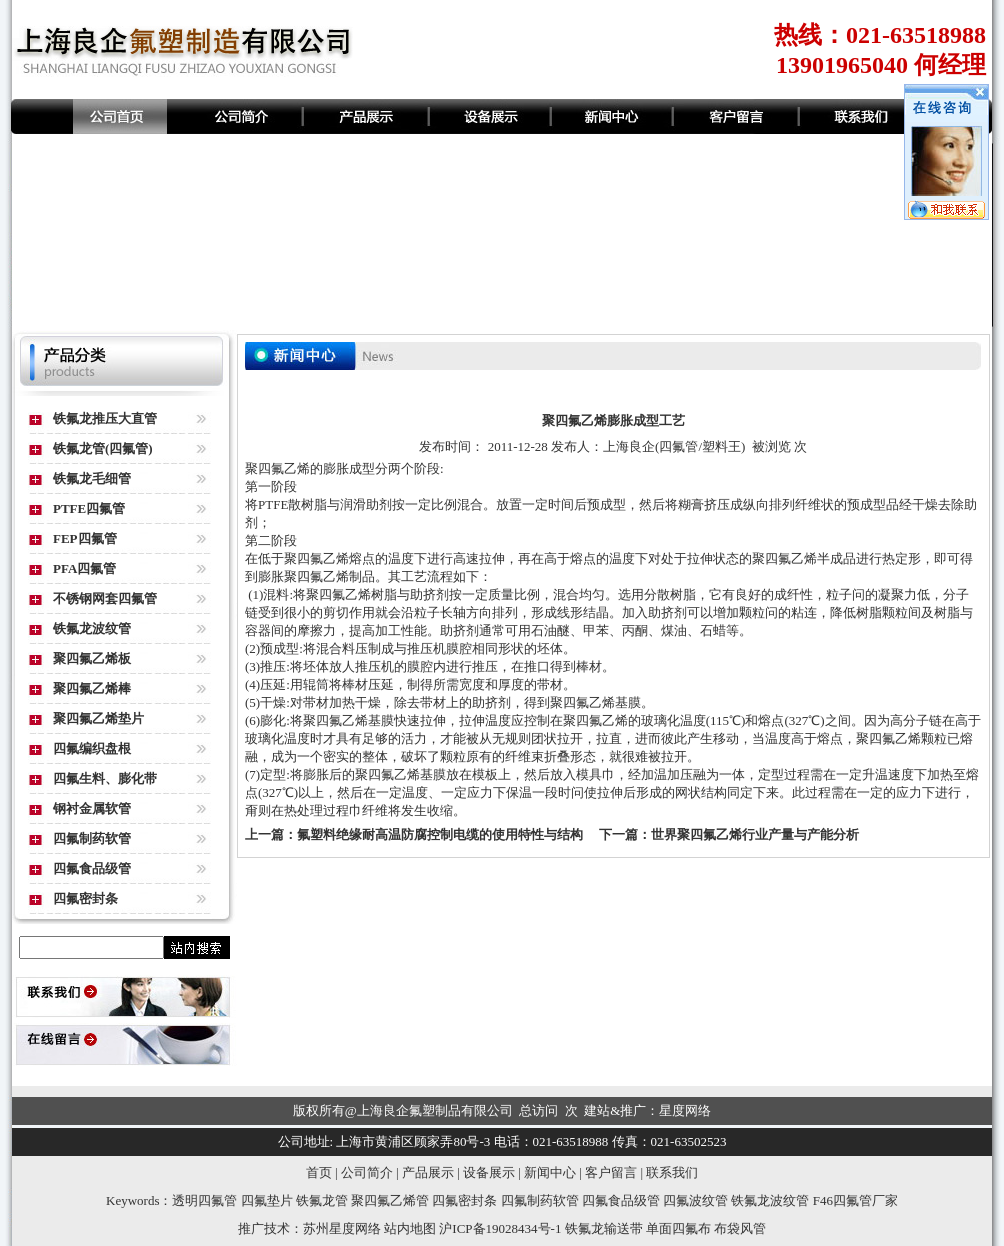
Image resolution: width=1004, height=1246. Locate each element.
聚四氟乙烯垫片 (98, 718)
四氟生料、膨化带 (105, 778)
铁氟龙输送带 (604, 1228)
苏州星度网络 (342, 1228)
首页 (319, 1172)
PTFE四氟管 (89, 508)
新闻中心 (550, 1172)
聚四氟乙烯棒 (92, 688)
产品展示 (428, 1172)
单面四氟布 (678, 1228)
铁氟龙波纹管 (92, 628)
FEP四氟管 (85, 538)
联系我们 (672, 1172)
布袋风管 (740, 1228)
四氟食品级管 (92, 868)
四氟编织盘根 (92, 748)
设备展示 (489, 1172)
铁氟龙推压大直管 (105, 418)
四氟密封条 (85, 898)
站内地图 (410, 1228)
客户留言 (611, 1172)
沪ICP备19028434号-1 (500, 1228)
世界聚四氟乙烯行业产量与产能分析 (755, 834)
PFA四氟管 (84, 568)
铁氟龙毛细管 (92, 478)
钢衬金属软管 (92, 808)
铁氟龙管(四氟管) (103, 448)
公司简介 (367, 1172)
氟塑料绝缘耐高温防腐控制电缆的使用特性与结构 (440, 834)
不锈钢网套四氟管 (105, 598)
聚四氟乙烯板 (92, 658)
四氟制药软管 (92, 838)
